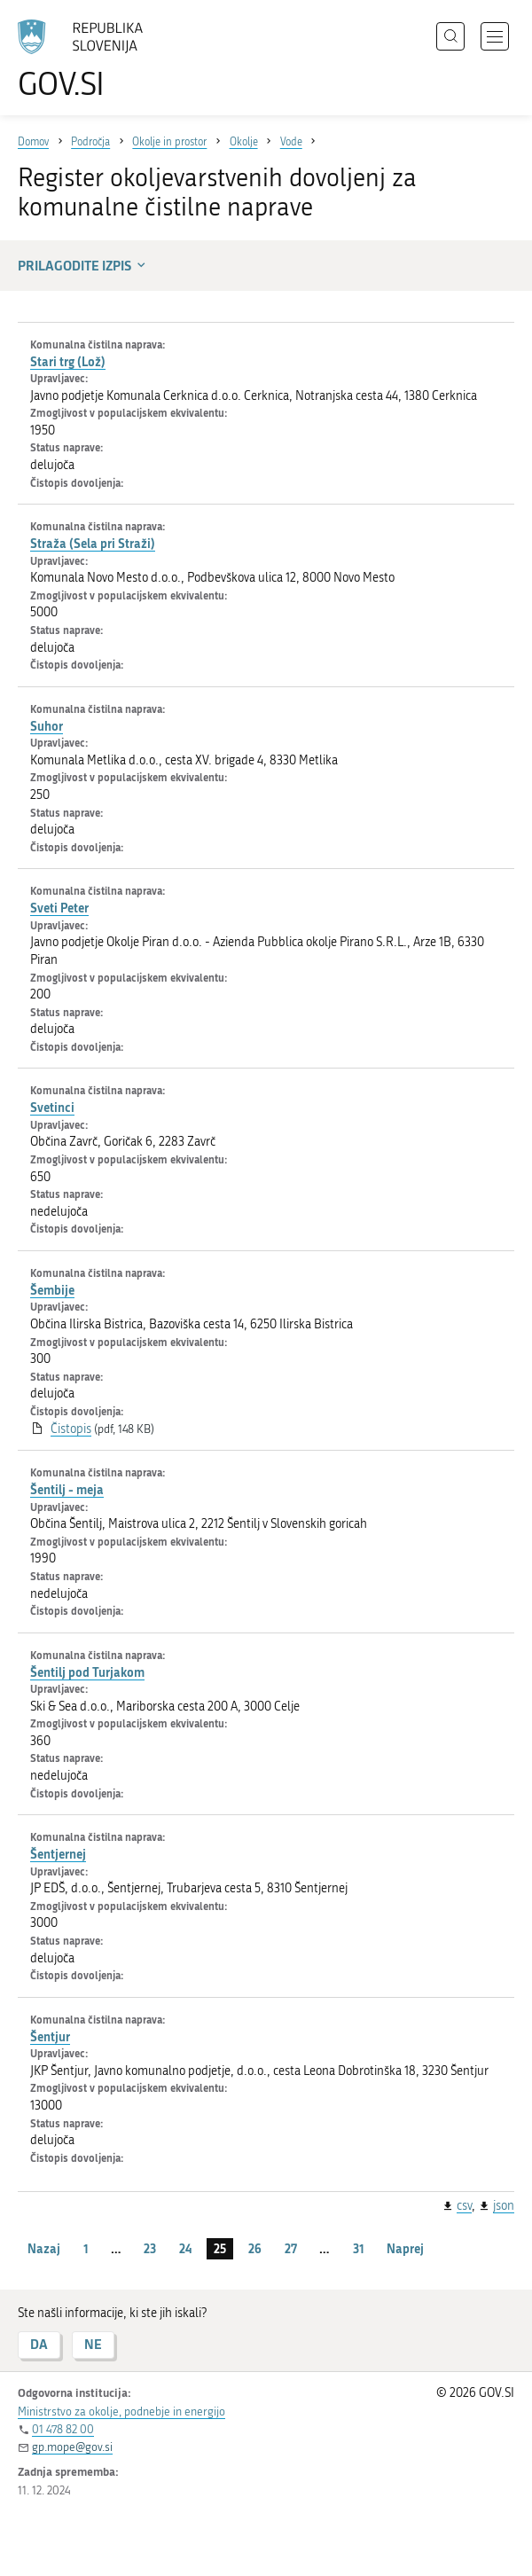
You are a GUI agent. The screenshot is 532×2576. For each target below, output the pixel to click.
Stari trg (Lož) (68, 361)
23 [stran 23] (150, 2248)
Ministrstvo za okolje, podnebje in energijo (121, 2411)
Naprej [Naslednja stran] (405, 2248)
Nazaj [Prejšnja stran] (43, 2248)
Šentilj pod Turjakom (87, 1672)
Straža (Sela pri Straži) (92, 543)
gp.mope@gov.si (72, 2447)
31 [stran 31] (358, 2248)
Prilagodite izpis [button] (83, 265)
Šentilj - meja (67, 1489)
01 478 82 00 (63, 2429)
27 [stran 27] (291, 2248)
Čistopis (71, 1429)
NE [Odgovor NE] (93, 2344)
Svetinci (52, 1107)
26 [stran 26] (255, 2248)
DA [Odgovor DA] (39, 2344)
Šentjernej (58, 1853)
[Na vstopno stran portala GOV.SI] (89, 60)
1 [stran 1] (86, 2248)
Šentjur (50, 2036)
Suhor (46, 725)
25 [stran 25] (220, 2248)
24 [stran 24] (185, 2248)
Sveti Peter (59, 907)
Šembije (52, 1289)
